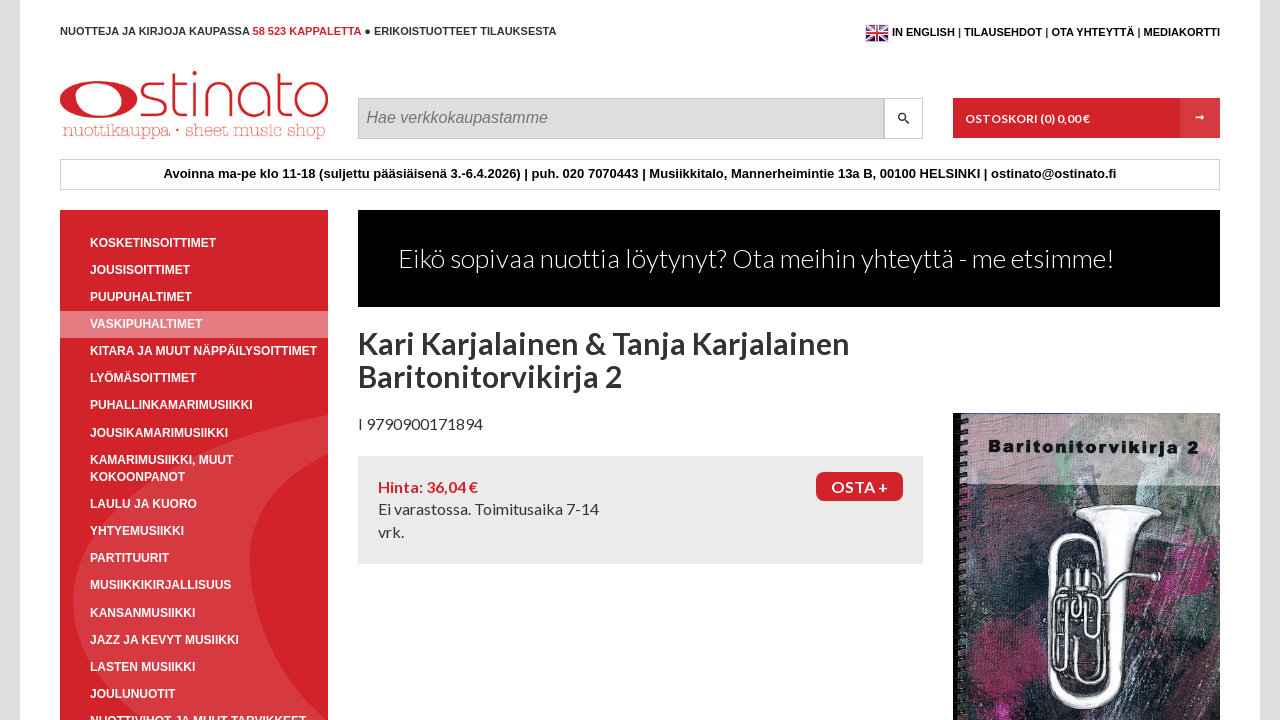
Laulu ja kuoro (143, 504)
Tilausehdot (1003, 32)
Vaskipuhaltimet (146, 324)
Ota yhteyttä (1092, 32)
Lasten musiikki (142, 667)
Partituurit (129, 558)
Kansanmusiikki (142, 613)
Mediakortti (1182, 32)
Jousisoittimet (140, 270)
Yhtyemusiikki (137, 531)
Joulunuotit (132, 694)
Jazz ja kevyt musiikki (164, 640)
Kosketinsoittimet (153, 243)
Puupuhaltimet (141, 297)
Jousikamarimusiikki (159, 433)
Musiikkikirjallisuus (160, 585)
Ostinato (150, 138)
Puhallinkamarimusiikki (171, 405)
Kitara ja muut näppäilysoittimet (203, 351)
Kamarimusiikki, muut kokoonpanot (161, 468)
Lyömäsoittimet (143, 378)
